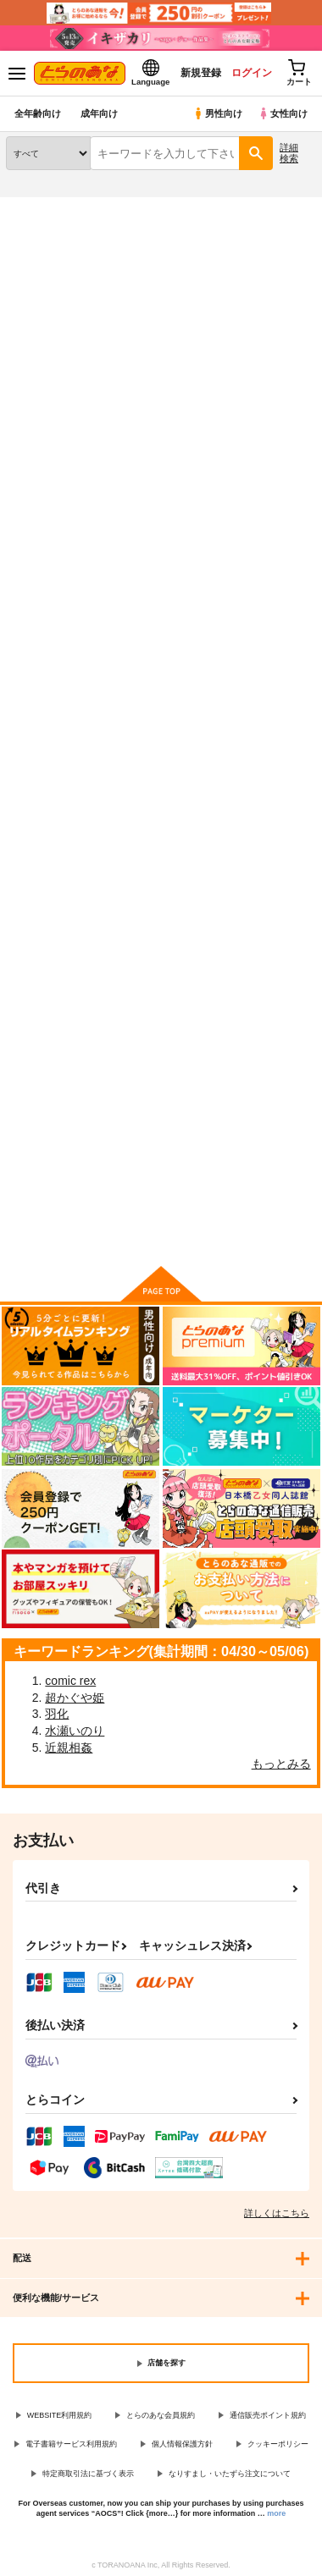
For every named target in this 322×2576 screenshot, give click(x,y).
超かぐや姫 (74, 1697)
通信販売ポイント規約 (268, 2415)
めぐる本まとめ (259, 626)
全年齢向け (37, 113)
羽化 (57, 1713)
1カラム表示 (300, 409)
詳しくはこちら (276, 2213)
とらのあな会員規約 (160, 2415)
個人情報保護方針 (182, 2444)
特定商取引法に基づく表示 (88, 2473)
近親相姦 (68, 1747)
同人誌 (100, 207)
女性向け (283, 113)
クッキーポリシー (277, 2444)
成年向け (99, 113)
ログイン (251, 73)
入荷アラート (48, 233)
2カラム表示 (271, 409)
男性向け (217, 113)
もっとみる (281, 1763)
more (276, 2513)
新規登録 (200, 73)
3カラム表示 (242, 409)
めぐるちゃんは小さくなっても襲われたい (51, 640)
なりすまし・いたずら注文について (230, 2473)
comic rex (70, 1680)
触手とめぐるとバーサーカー (158, 633)
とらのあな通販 (39, 207)
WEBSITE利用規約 (59, 2415)
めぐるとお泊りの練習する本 (51, 1025)
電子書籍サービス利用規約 (71, 2444)
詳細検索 (289, 152)
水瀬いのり (74, 1730)
